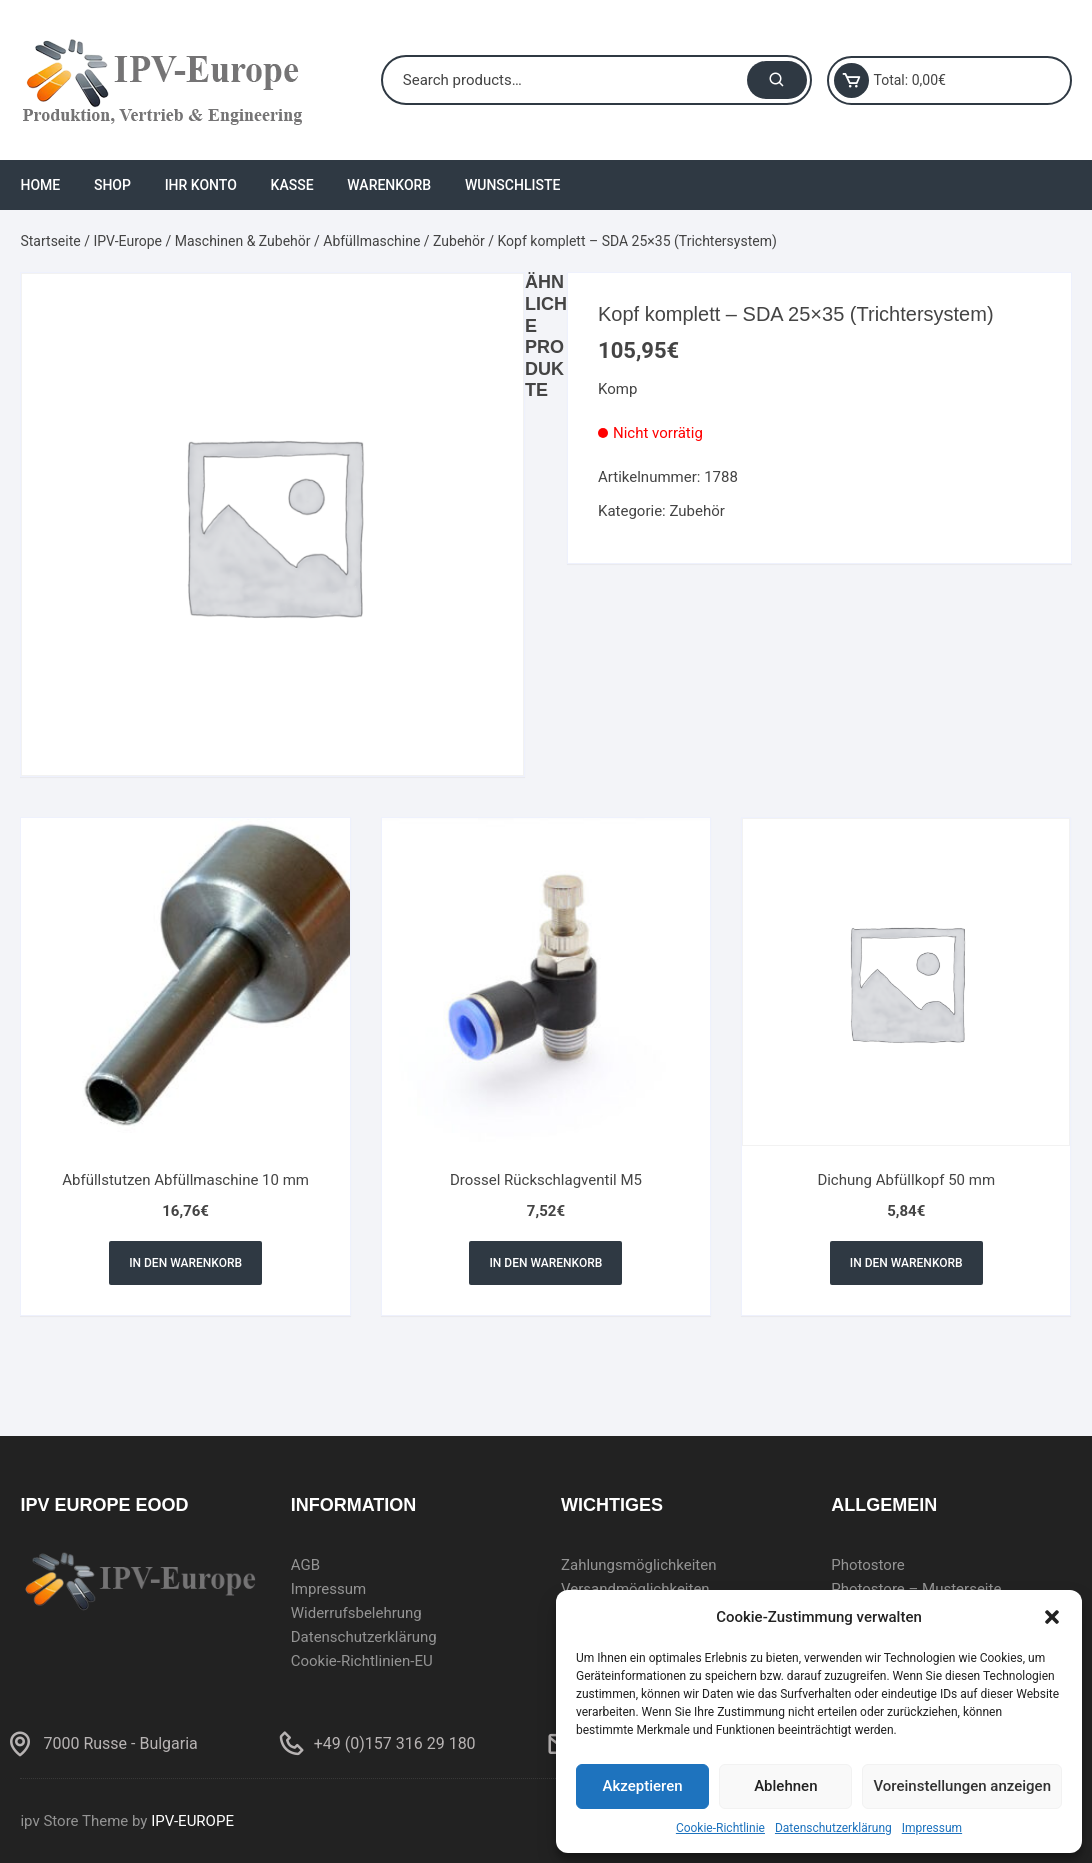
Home (40, 185)
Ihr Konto (201, 185)
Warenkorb (389, 185)
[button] (1052, 1617)
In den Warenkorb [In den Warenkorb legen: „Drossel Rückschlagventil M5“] (545, 1263)
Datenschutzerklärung (833, 1828)
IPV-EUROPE (192, 1821)
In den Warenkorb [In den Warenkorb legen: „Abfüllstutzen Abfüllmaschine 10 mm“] (185, 1263)
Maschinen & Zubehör (243, 241)
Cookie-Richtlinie (720, 1828)
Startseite (50, 241)
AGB (305, 1565)
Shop (112, 185)
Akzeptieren (643, 1786)
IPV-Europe (127, 241)
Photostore (868, 1565)
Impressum (932, 1828)
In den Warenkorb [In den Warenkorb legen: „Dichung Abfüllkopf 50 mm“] (906, 1263)
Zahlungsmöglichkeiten (639, 1565)
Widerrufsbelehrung (356, 1613)
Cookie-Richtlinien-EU (362, 1661)
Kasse (292, 185)
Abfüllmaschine (371, 241)
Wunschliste (512, 185)
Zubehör (459, 241)
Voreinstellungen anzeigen (962, 1786)
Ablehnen (785, 1786)
